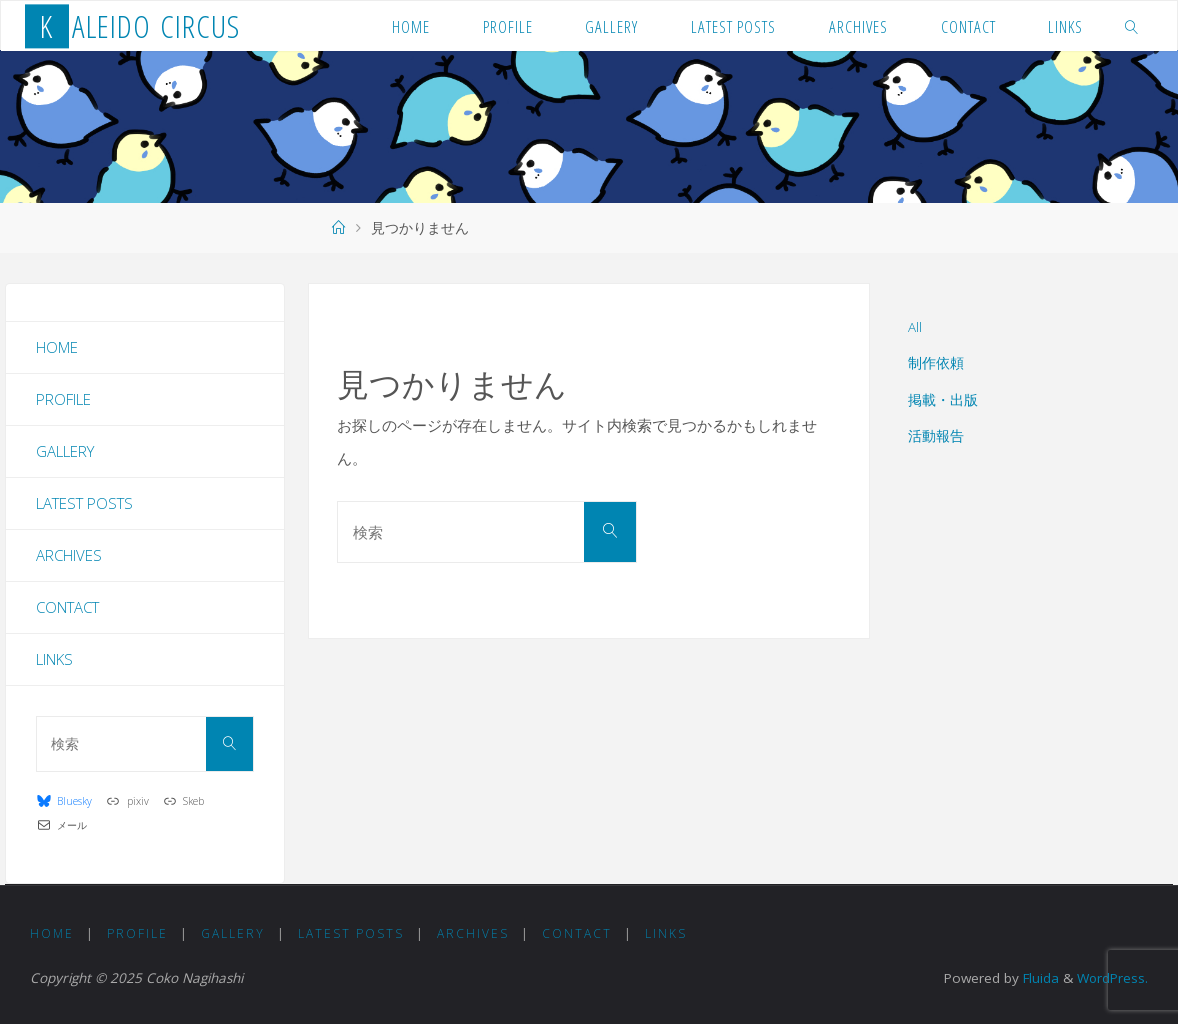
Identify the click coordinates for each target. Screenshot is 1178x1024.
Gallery (65, 451)
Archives (69, 555)
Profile (63, 399)
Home (57, 347)
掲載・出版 (943, 400)
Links (54, 659)
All (915, 327)
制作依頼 (936, 363)
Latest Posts (84, 503)
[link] (1132, 26)
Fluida (1037, 978)
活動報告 (936, 436)
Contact (67, 607)
